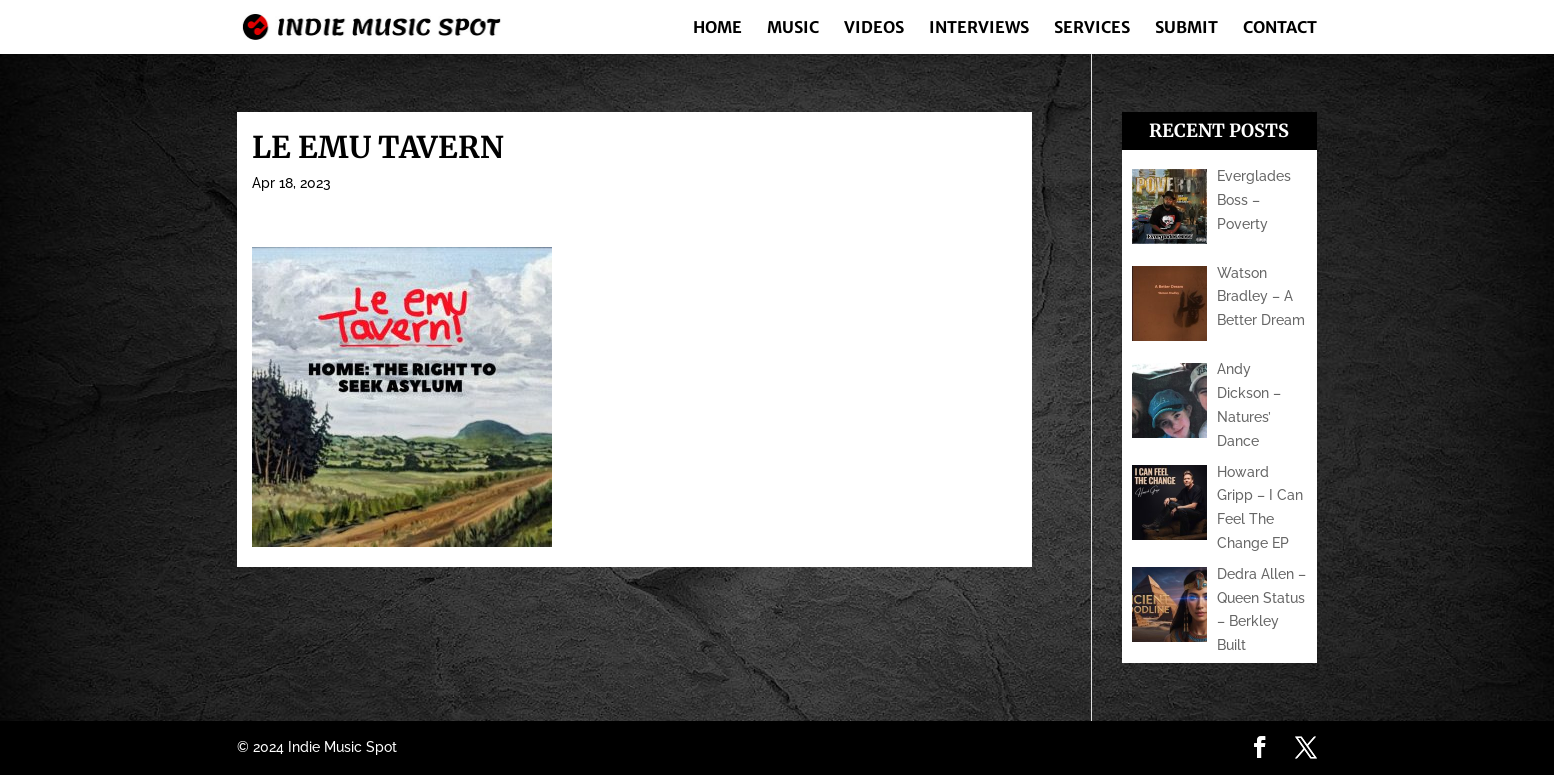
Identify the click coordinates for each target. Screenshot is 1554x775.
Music (793, 28)
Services (1092, 28)
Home (717, 28)
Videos (874, 28)
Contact (1280, 28)
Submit (1186, 28)
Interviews (979, 28)
